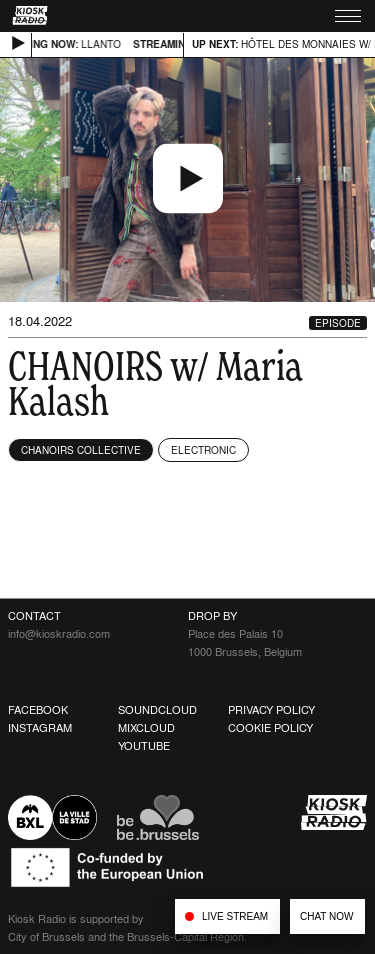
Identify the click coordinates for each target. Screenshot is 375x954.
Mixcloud (146, 728)
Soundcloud (157, 710)
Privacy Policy (271, 710)
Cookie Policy (270, 728)
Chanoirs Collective (81, 450)
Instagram (40, 728)
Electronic (203, 450)
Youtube (144, 746)
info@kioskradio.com (59, 634)
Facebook (38, 710)
